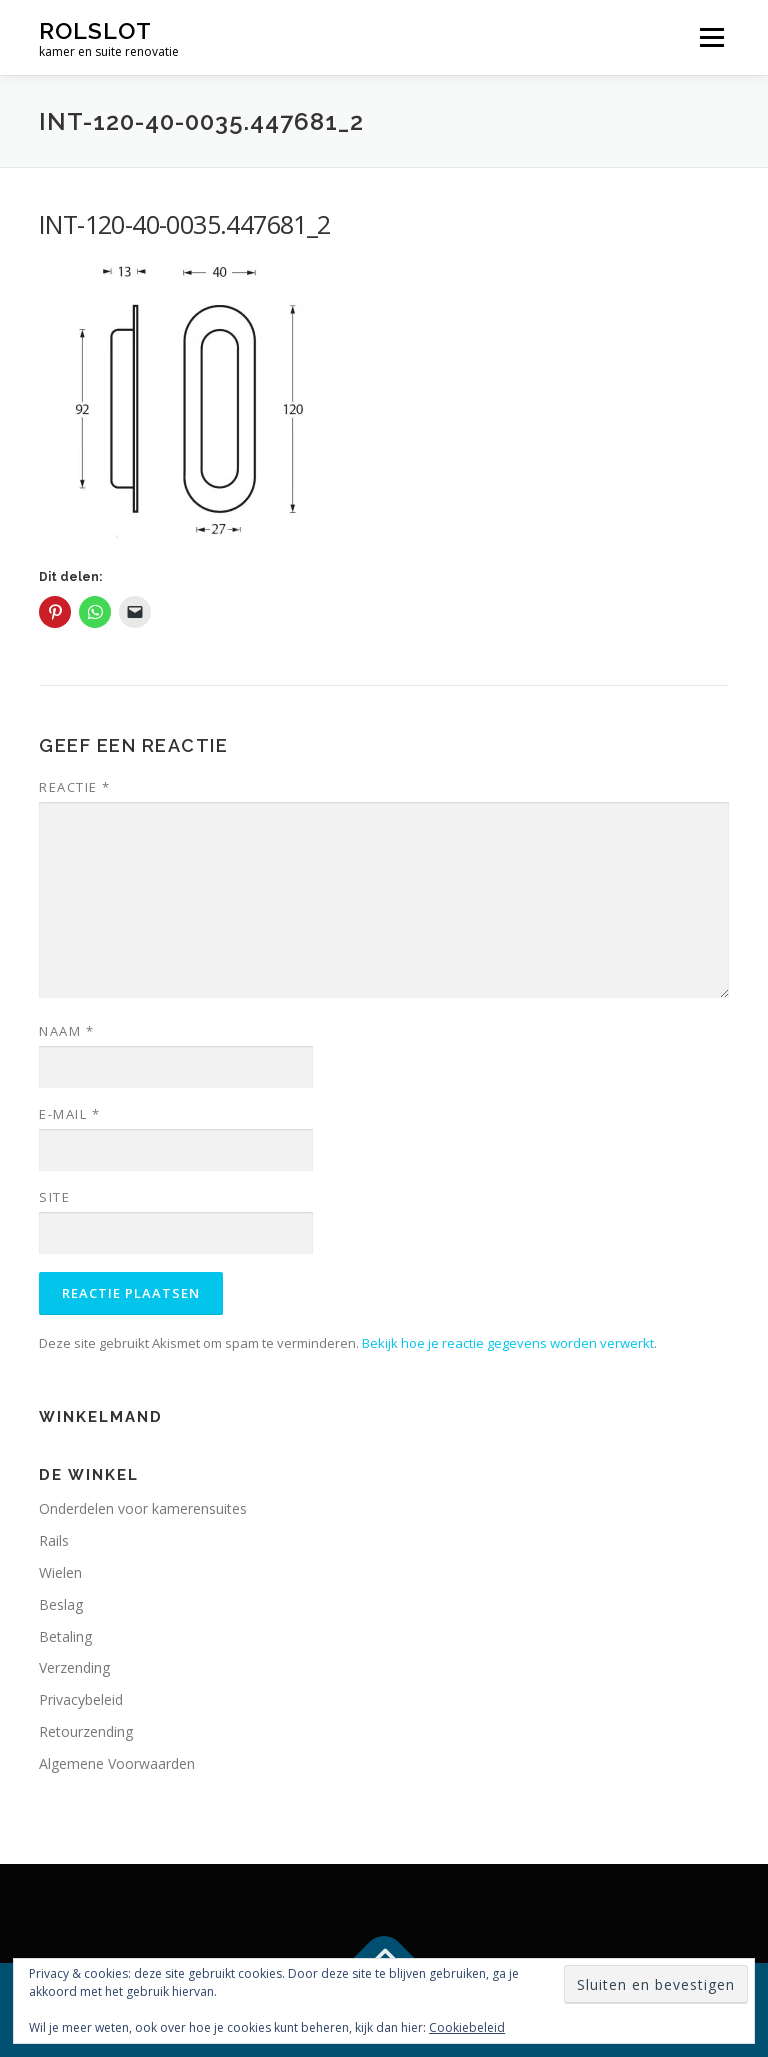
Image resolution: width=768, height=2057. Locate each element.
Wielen (60, 1572)
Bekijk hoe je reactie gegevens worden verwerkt (508, 1343)
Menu (711, 37)
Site (54, 1197)
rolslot (95, 30)
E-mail (69, 1114)
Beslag (61, 1604)
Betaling (65, 1636)
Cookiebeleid (467, 2027)
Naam (66, 1031)
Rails (54, 1540)
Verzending (74, 1667)
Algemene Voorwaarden (117, 1763)
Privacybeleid (81, 1699)
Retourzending (86, 1731)
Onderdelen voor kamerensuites (143, 1508)
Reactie (75, 787)
